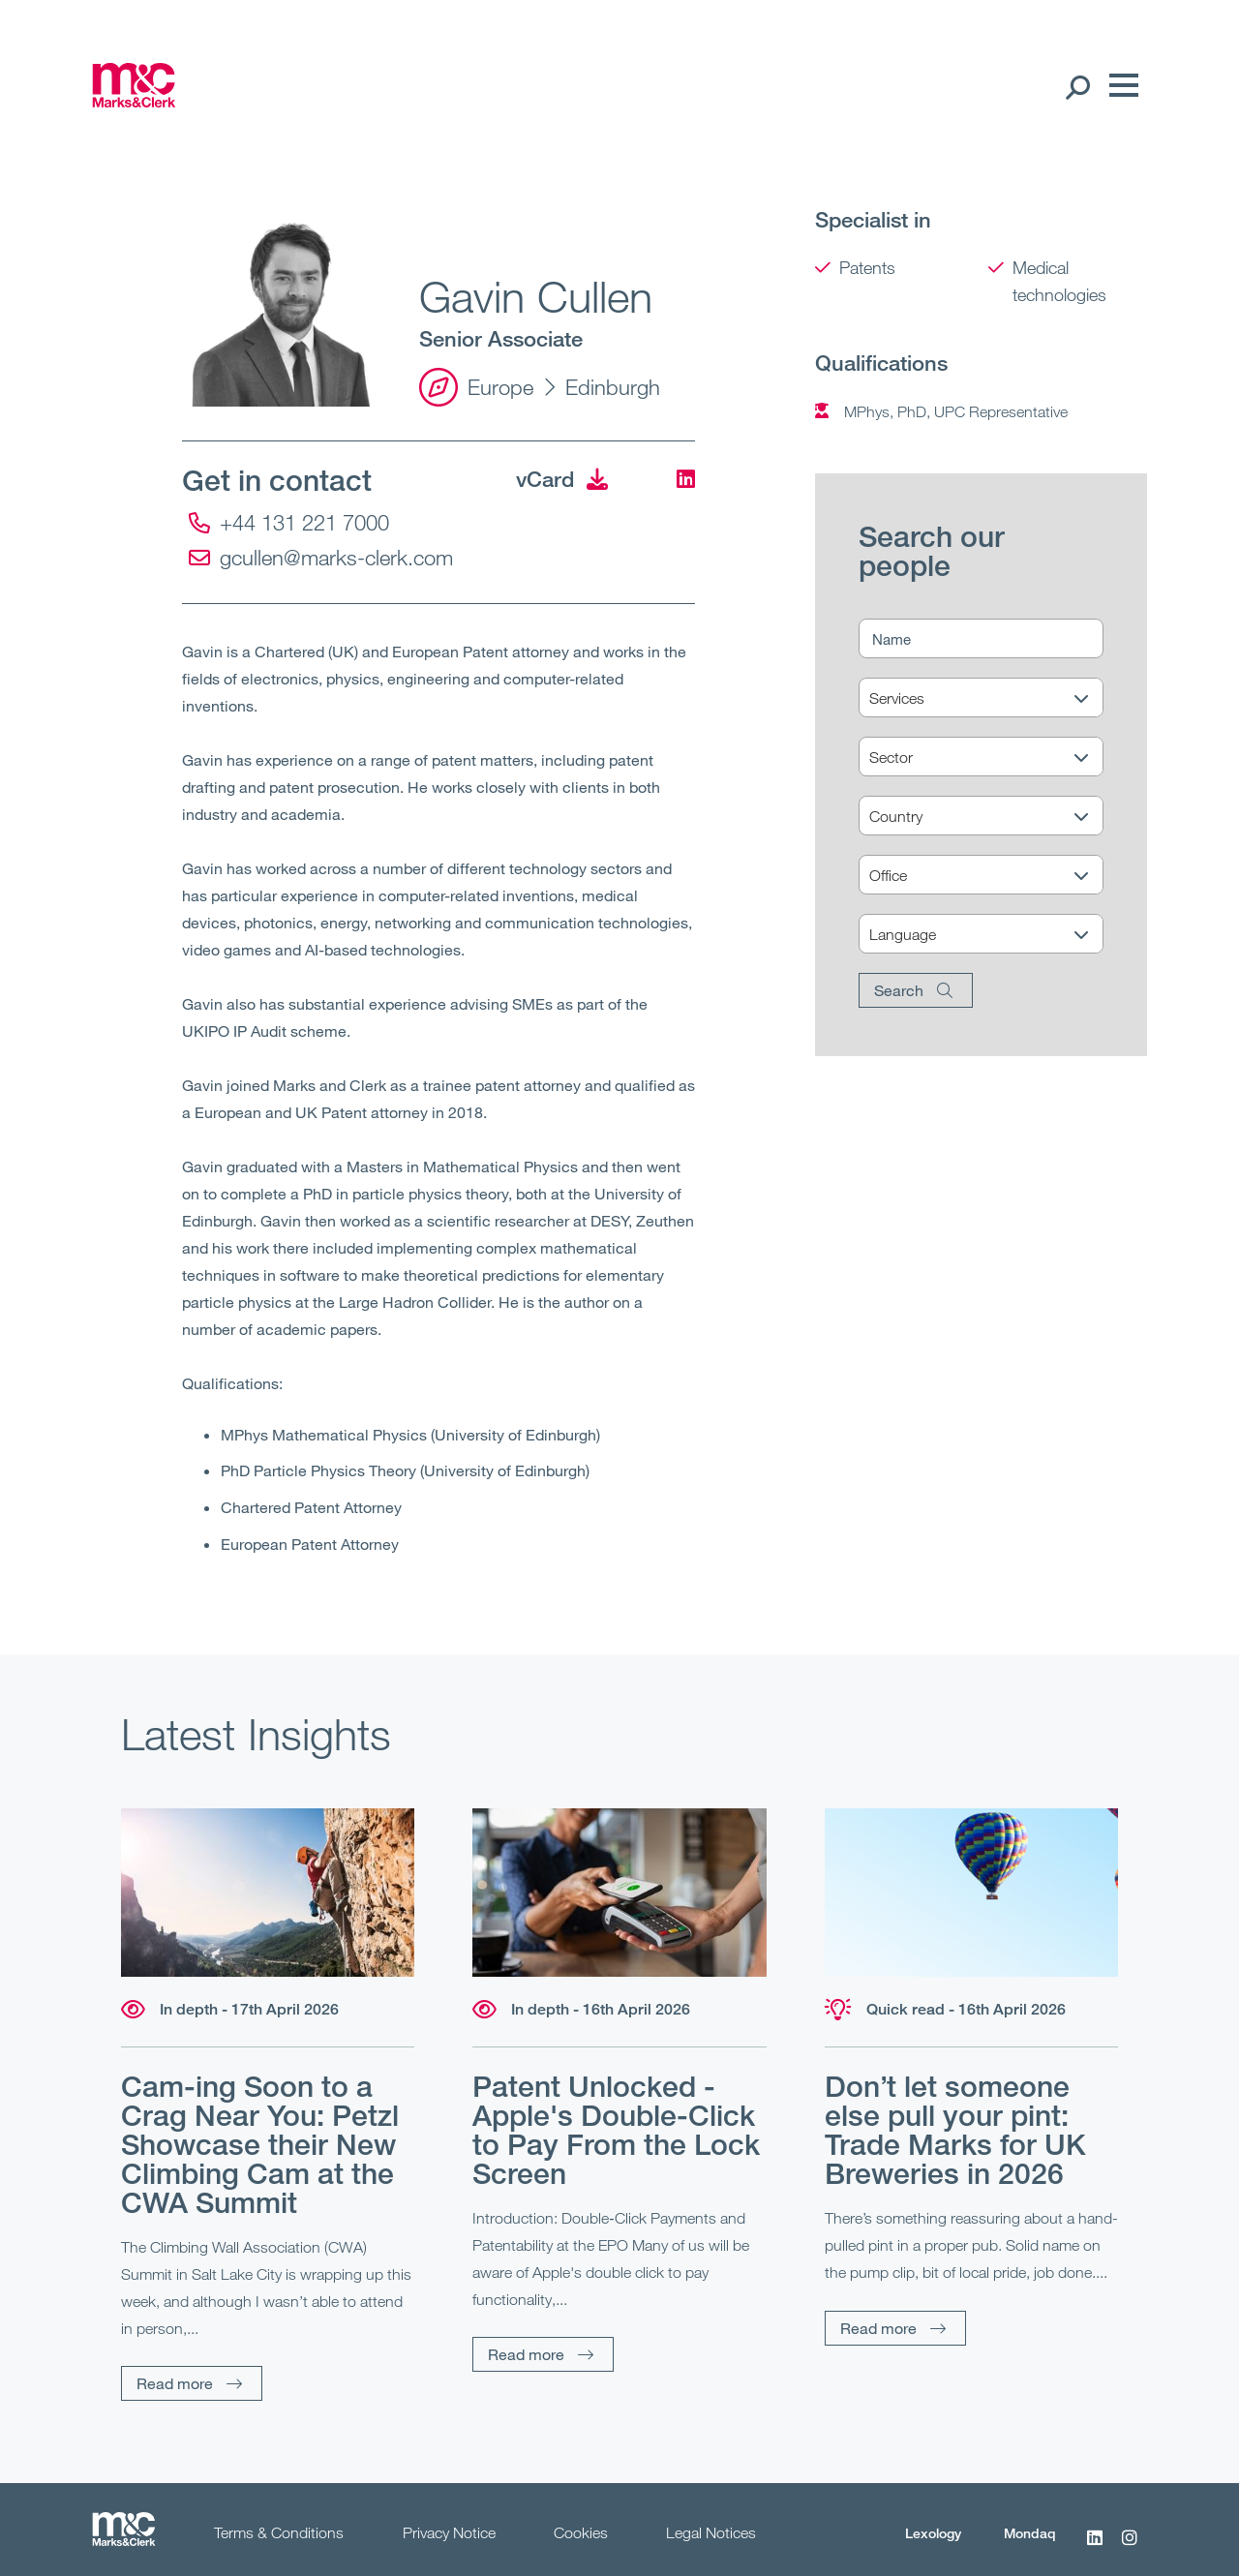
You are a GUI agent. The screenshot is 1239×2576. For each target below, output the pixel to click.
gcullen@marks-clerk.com (321, 557)
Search (898, 990)
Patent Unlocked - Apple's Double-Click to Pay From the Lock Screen (616, 2130)
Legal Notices (711, 2532)
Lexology (933, 2533)
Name (891, 639)
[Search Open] (1077, 86)
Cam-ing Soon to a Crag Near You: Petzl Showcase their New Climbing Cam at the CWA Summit (260, 2144)
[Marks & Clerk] (134, 101)
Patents (867, 267)
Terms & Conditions (279, 2532)
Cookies (581, 2532)
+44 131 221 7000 (289, 522)
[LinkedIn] (682, 478)
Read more (174, 2383)
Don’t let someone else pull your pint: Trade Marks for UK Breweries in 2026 (955, 2130)
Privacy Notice (449, 2532)
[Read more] (267, 1892)
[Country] (993, 816)
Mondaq (1030, 2533)
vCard (562, 478)
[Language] (993, 935)
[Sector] (993, 757)
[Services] (993, 698)
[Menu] (1119, 86)
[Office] (993, 875)
